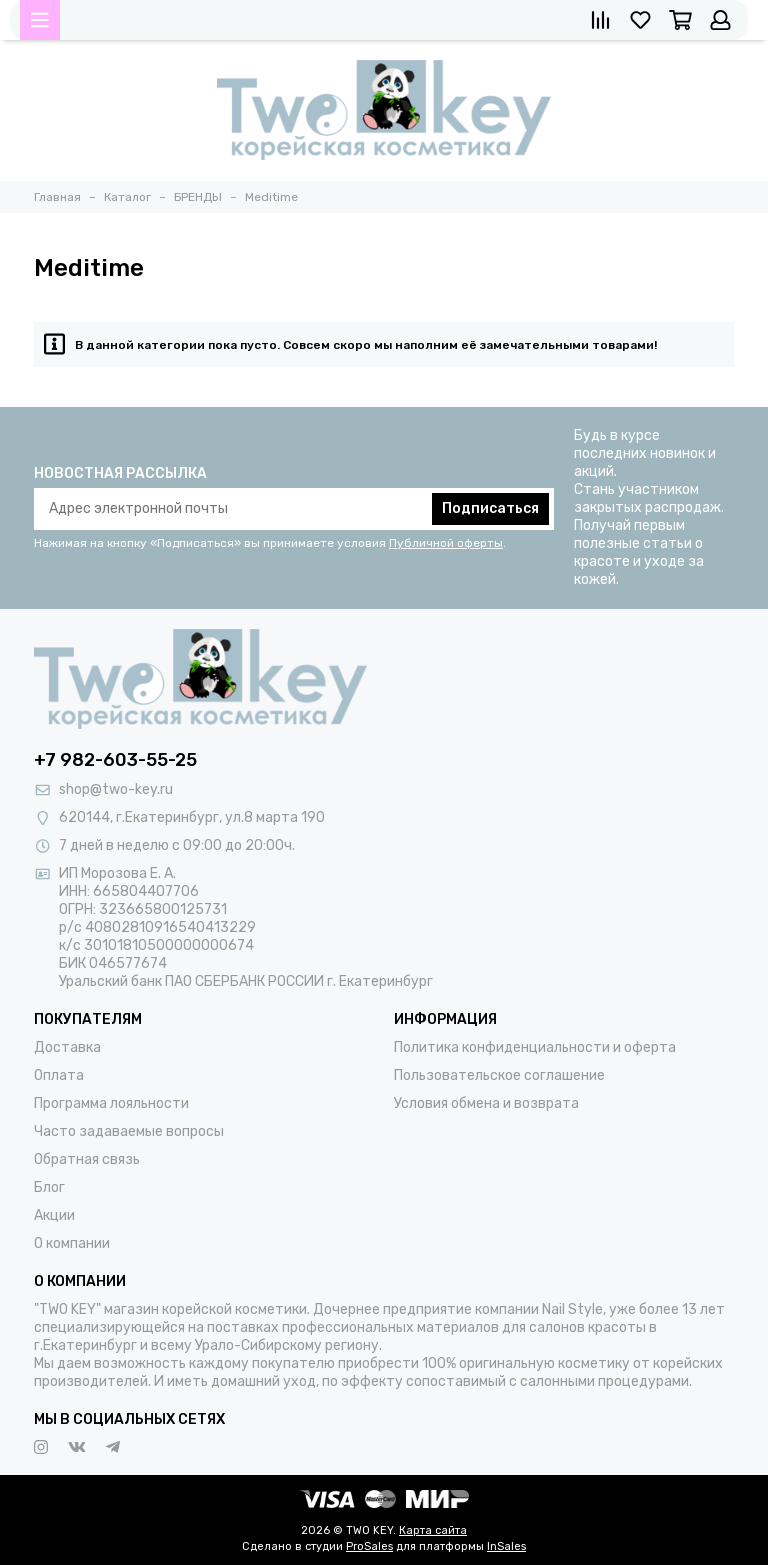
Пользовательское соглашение (499, 1075)
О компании (72, 1243)
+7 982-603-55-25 (115, 760)
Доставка (67, 1047)
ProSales (369, 1546)
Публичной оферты (446, 543)
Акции (54, 1215)
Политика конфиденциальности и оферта (535, 1047)
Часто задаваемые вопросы (129, 1131)
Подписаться (490, 508)
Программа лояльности (111, 1103)
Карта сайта (433, 1530)
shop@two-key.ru (116, 789)
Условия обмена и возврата (486, 1103)
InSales (506, 1546)
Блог (49, 1187)
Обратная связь (87, 1159)
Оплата (59, 1075)
